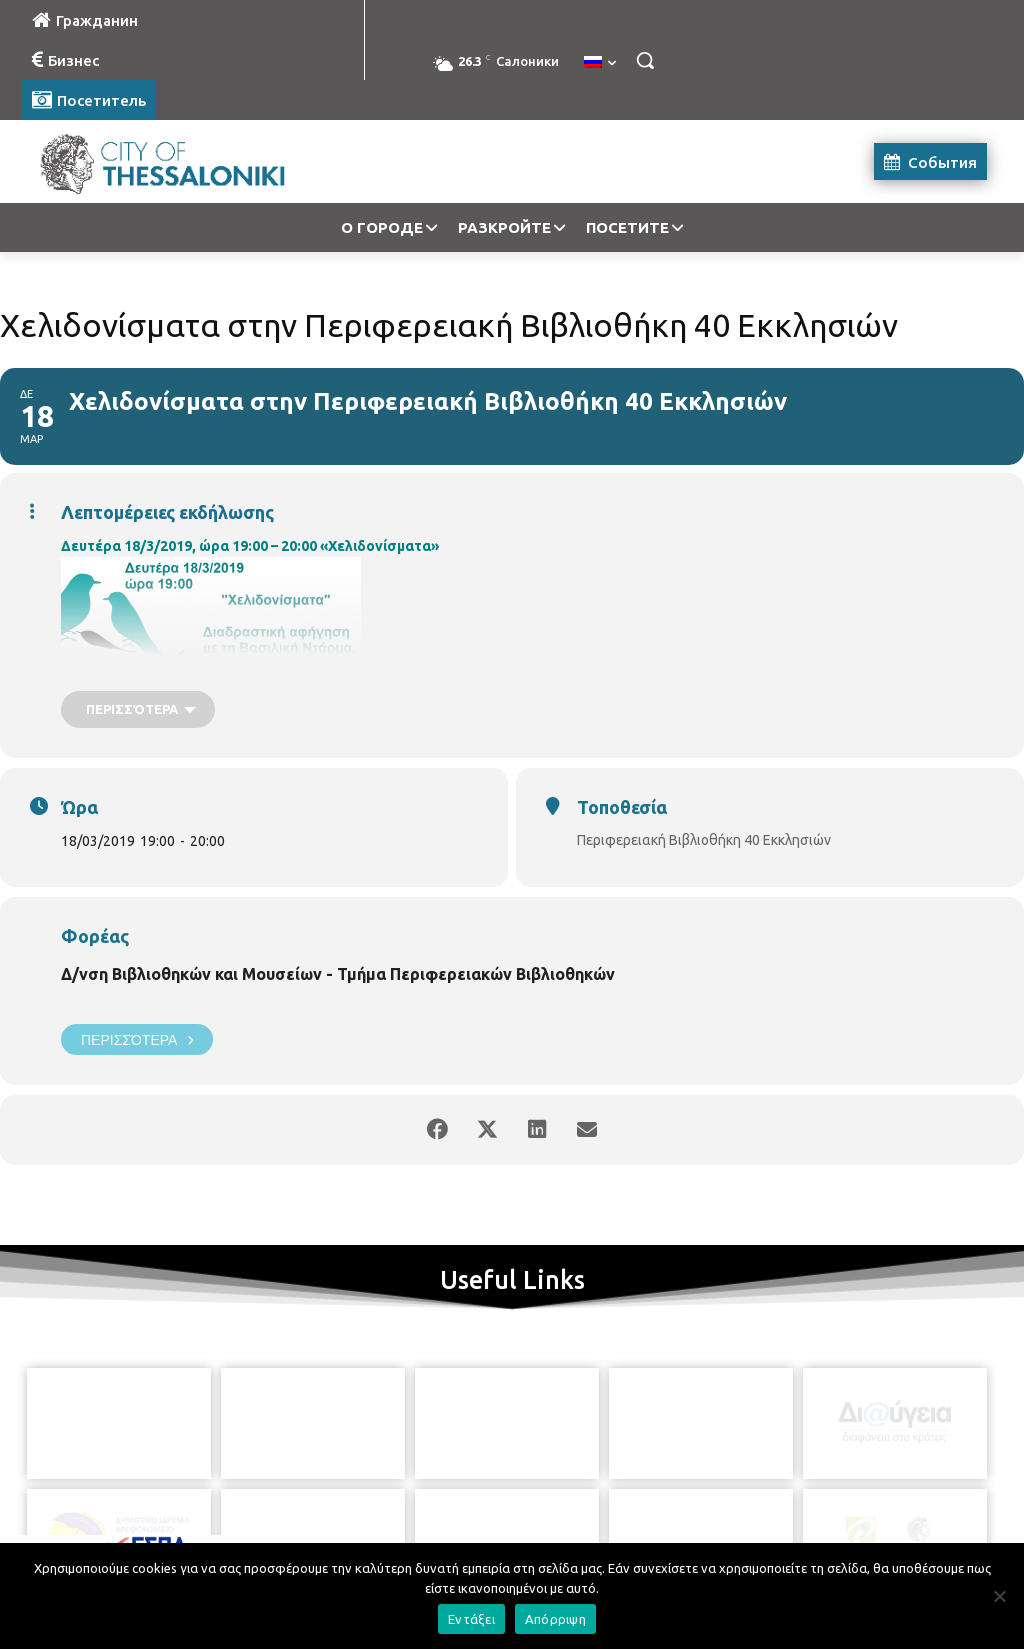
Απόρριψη (555, 1619)
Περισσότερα (137, 1039)
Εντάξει (471, 1619)
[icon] (603, 1538)
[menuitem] (600, 63)
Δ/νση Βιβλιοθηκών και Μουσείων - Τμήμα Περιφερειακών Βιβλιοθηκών (338, 974)
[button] (645, 60)
